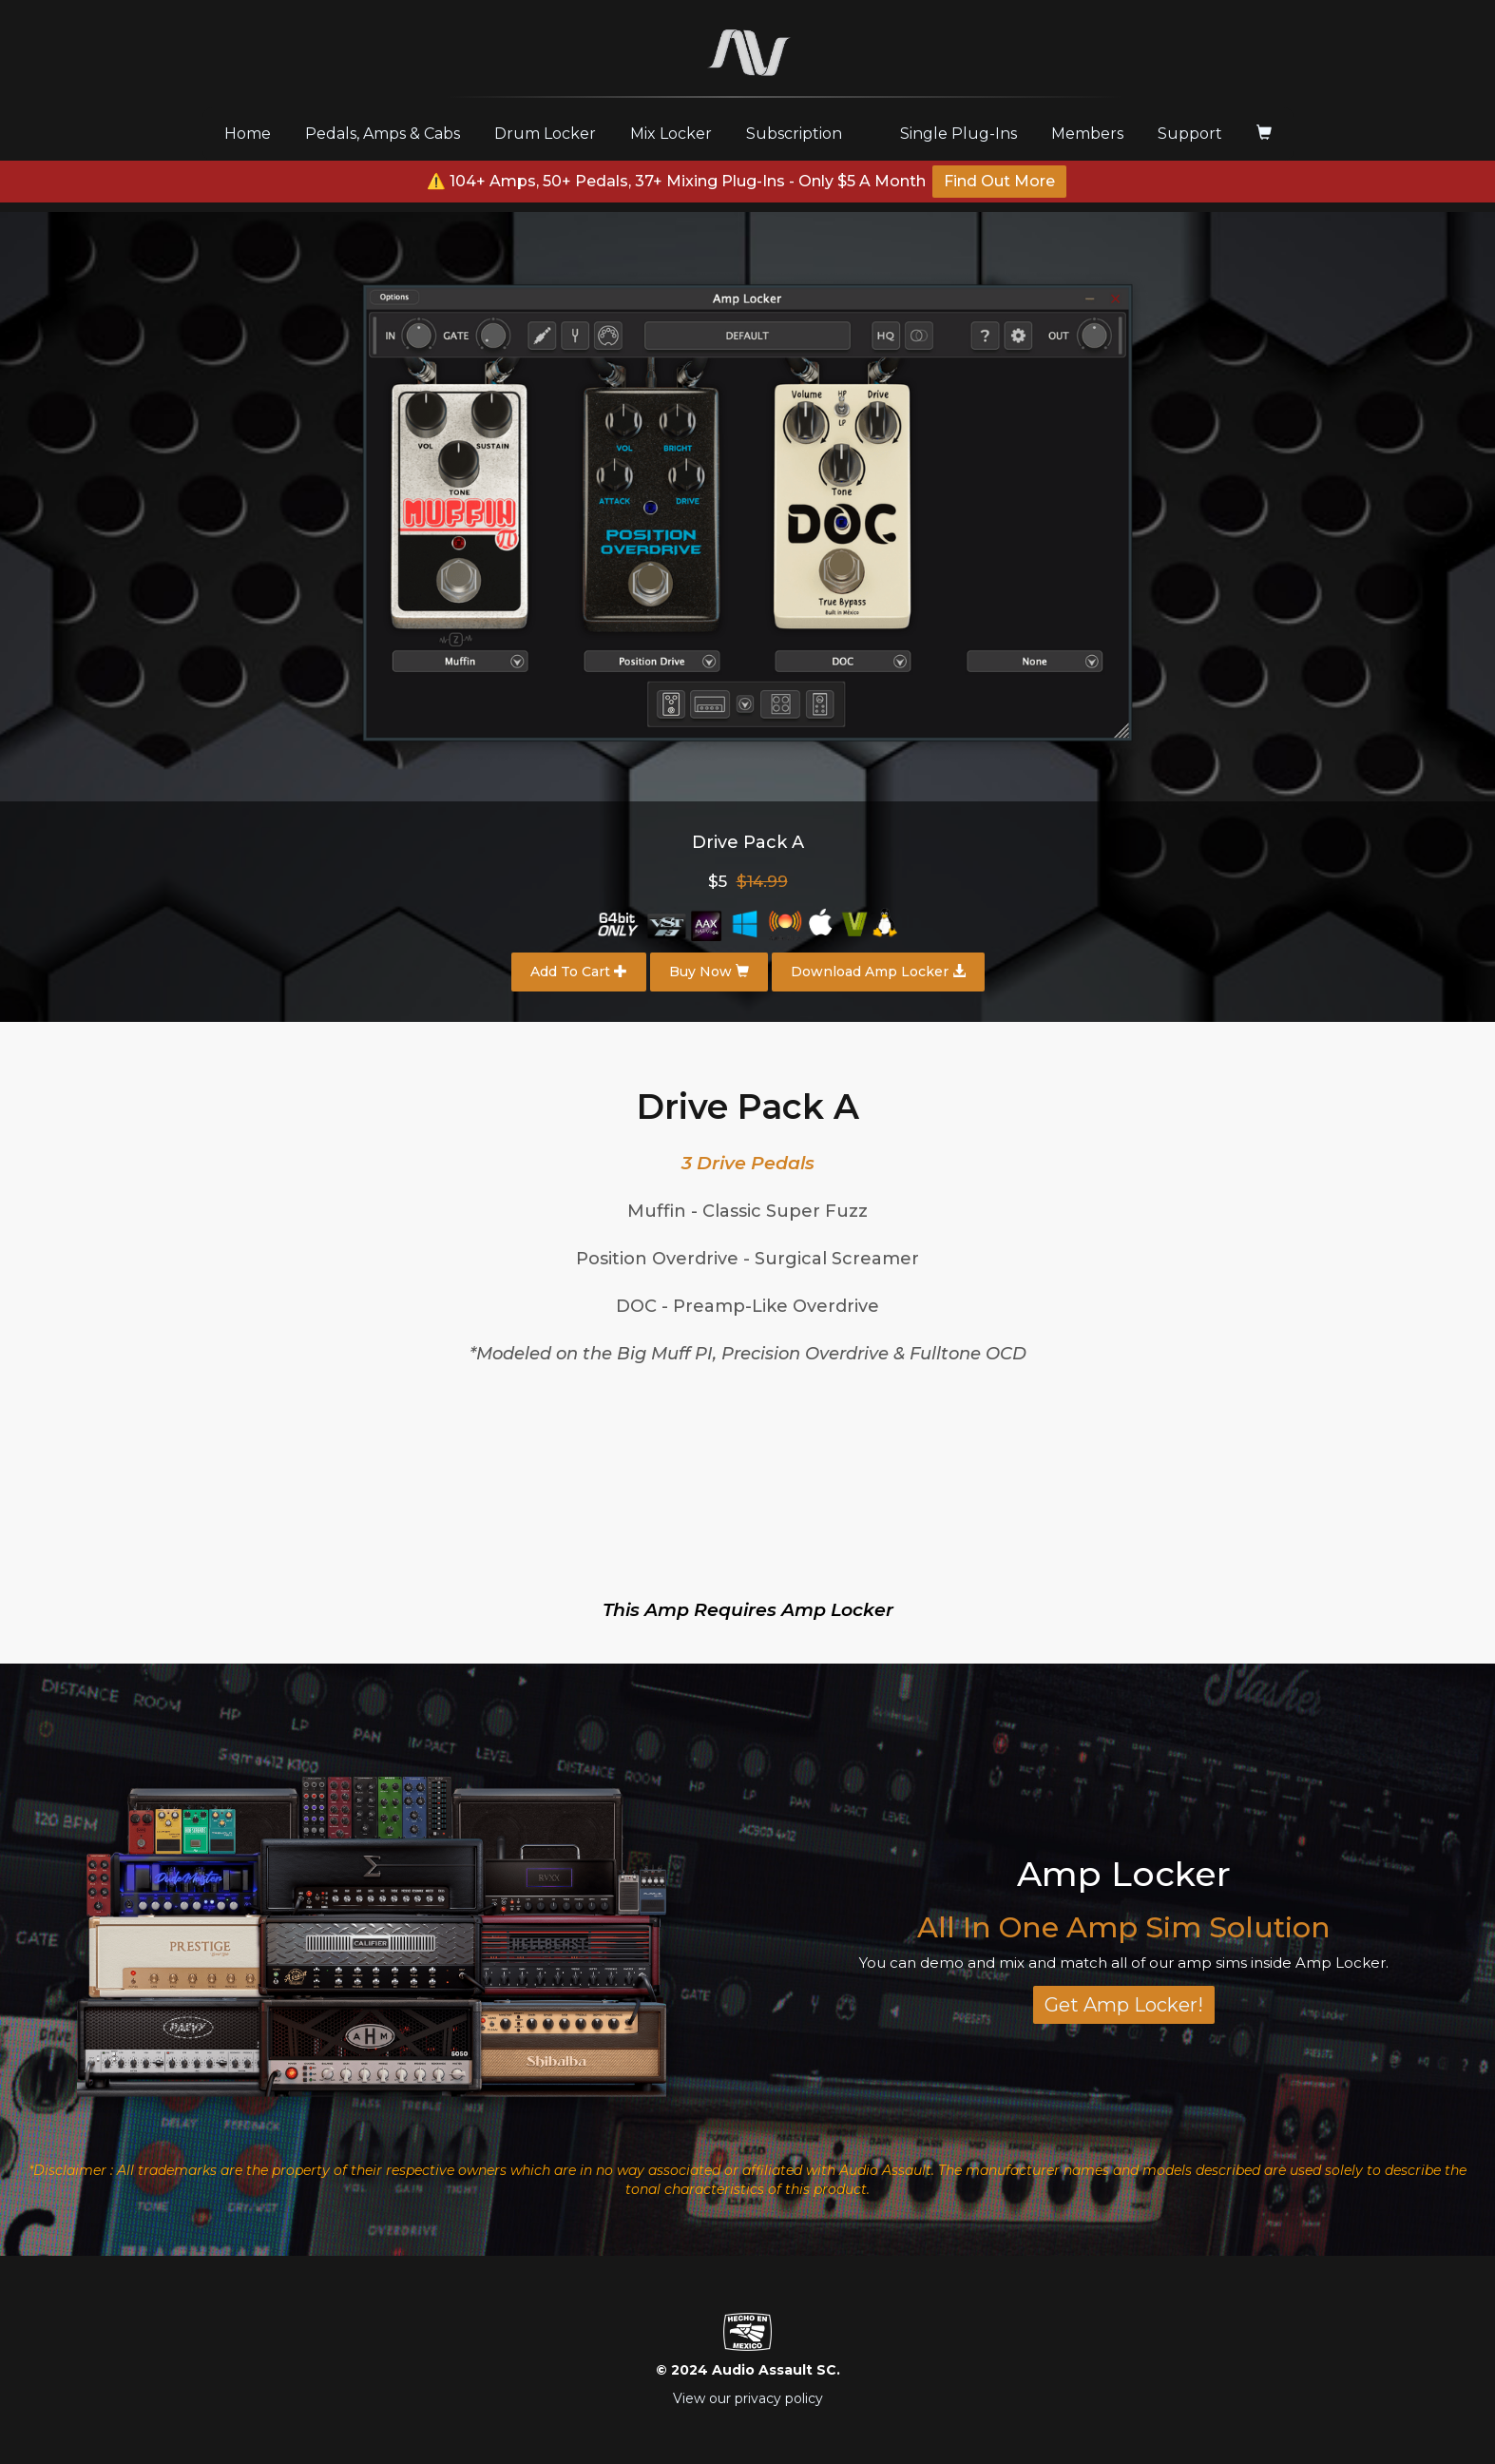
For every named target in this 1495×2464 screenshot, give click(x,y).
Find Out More (999, 181)
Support (1190, 134)
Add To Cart (578, 971)
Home (254, 133)
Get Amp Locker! (1124, 2004)
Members (1087, 134)
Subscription (794, 134)
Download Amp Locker (878, 971)
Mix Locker (671, 134)
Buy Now (709, 971)
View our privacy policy (748, 2398)
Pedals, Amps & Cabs (382, 134)
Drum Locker (545, 134)
